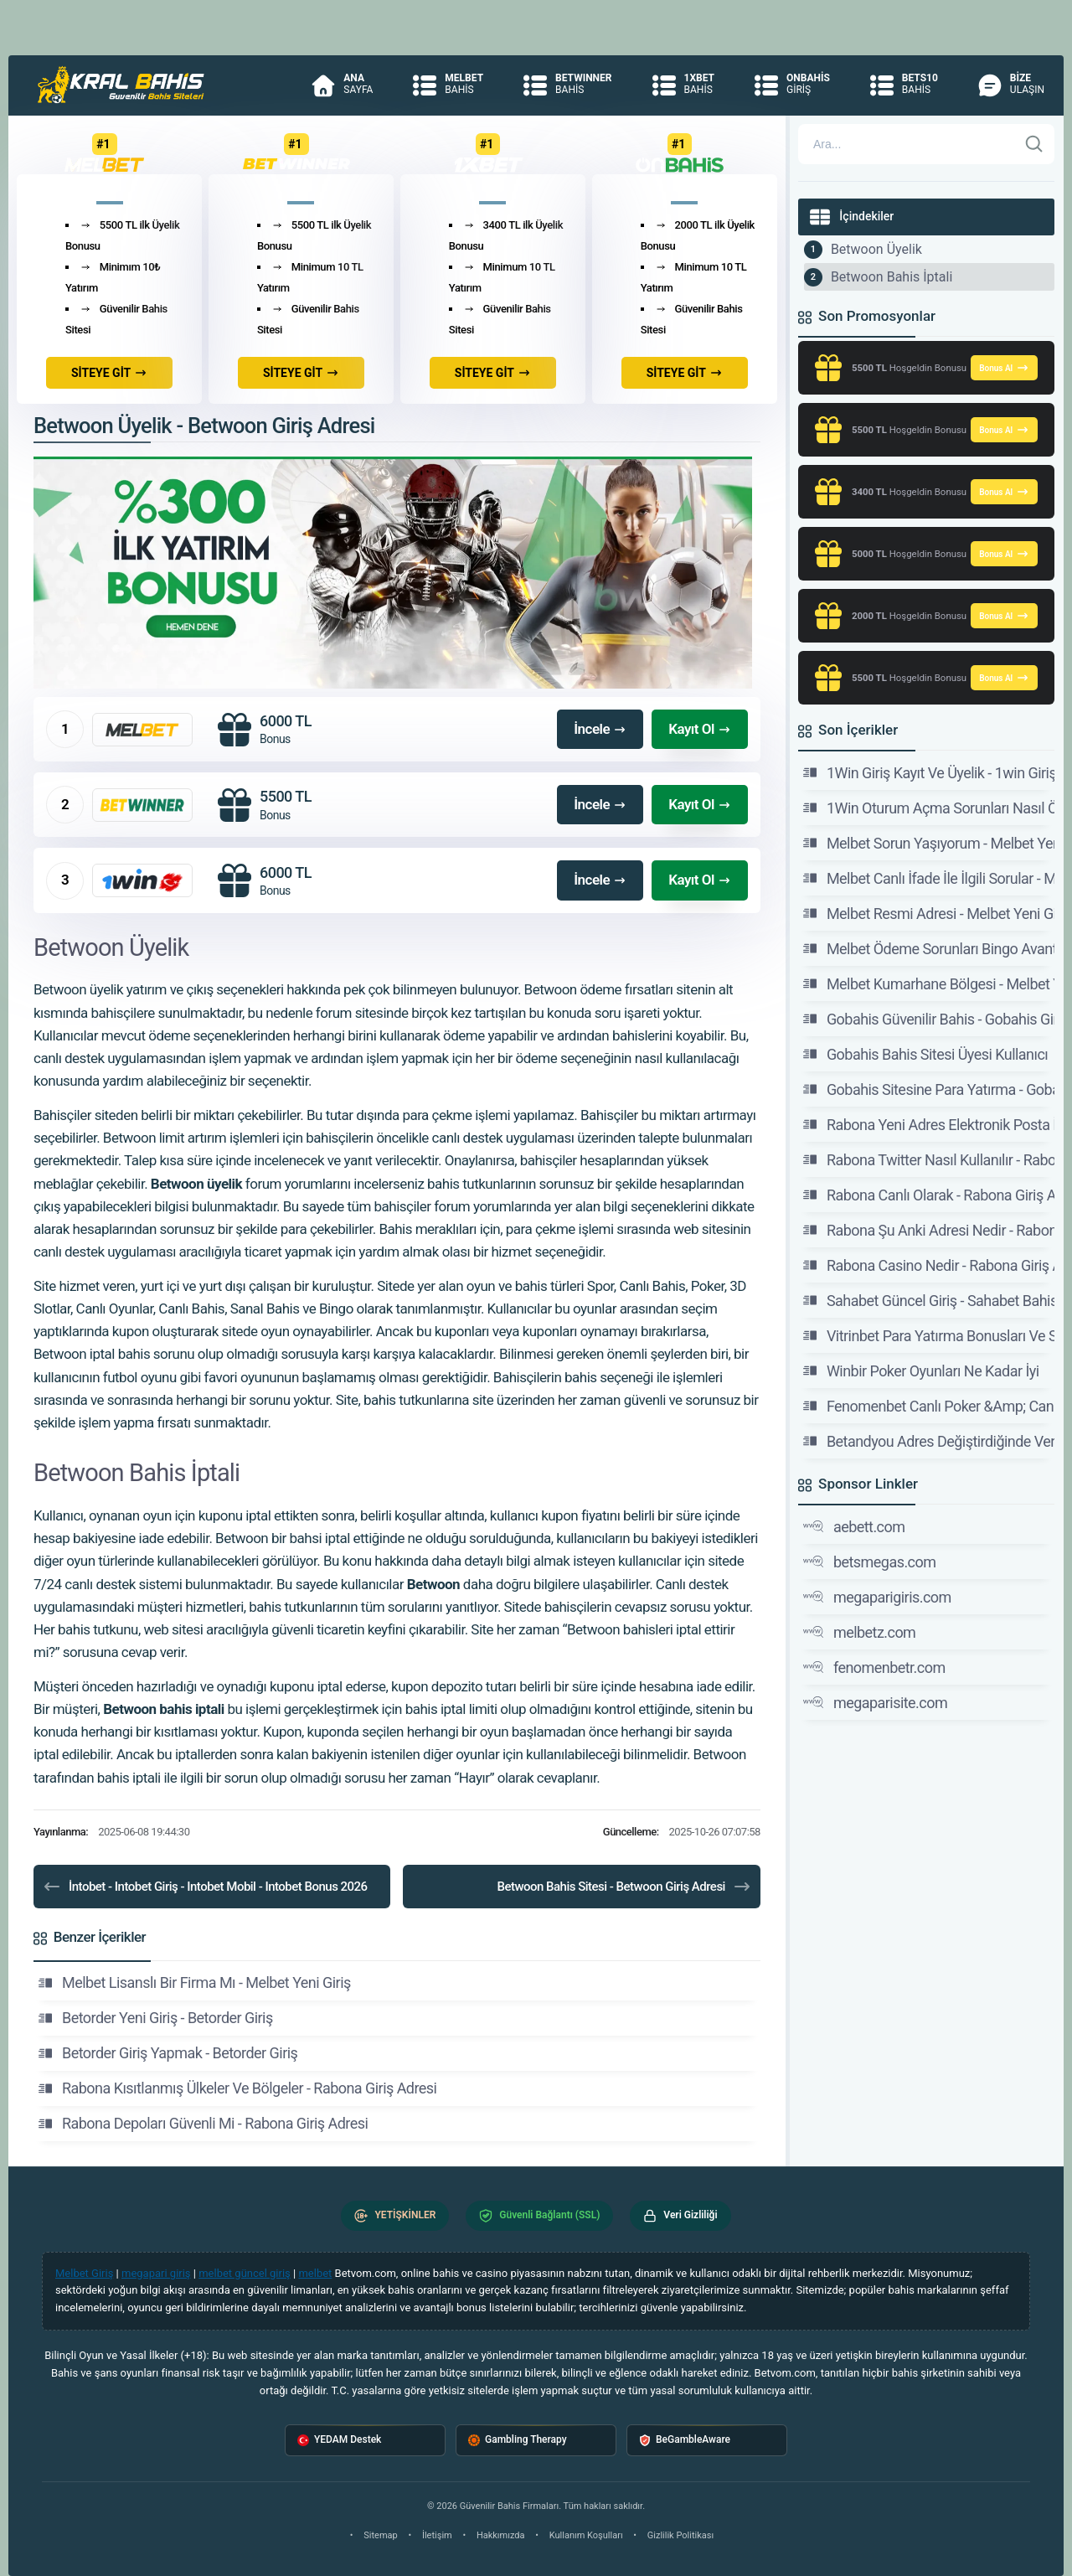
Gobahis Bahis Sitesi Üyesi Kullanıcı (925, 1053)
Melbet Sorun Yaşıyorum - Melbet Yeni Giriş (928, 842)
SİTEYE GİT (109, 372)
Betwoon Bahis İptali (891, 277)
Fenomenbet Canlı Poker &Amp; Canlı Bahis (928, 1405)
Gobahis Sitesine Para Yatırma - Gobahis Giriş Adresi (928, 1089)
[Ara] (1034, 144)
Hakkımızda (501, 2535)
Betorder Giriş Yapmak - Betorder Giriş (168, 2053)
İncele (600, 728)
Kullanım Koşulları (586, 2535)
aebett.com (854, 1526)
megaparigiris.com (877, 1596)
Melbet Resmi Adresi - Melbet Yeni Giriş (928, 913)
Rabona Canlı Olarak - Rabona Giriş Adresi (928, 1194)
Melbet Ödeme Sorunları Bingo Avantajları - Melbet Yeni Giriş (928, 948)
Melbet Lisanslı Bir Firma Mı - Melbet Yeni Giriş (195, 1982)
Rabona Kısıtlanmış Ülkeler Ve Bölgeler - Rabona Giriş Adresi (237, 2088)
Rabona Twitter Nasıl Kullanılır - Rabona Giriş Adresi (928, 1159)
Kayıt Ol (699, 728)
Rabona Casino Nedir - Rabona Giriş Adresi (928, 1265)
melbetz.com (859, 1631)
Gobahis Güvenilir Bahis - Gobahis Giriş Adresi (928, 1018)
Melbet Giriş (84, 2273)
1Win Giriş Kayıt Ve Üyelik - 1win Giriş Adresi (928, 772)
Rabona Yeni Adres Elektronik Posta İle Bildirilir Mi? (928, 1124)
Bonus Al (1004, 367)
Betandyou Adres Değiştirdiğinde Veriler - (928, 1440)
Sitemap (380, 2535)
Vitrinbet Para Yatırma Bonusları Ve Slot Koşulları (928, 1335)
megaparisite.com (875, 1702)
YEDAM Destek (339, 2440)
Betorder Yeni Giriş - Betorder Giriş (156, 2018)
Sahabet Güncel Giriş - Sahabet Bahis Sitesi (928, 1300)
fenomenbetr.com (874, 1667)
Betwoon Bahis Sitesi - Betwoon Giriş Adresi (624, 1887)
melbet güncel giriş (244, 2273)
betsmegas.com (869, 1561)
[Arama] (908, 144)
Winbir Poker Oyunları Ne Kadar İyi (921, 1370)
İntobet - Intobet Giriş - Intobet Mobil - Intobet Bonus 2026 (205, 1887)
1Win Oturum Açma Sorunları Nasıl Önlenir (928, 807)
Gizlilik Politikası (680, 2535)
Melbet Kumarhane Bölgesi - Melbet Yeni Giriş (928, 983)
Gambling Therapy (517, 2440)
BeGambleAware (684, 2440)
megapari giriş (156, 2273)
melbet (315, 2273)
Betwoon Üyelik (876, 249)
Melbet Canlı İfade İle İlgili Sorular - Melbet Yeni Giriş (928, 878)
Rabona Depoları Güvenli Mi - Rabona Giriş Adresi (203, 2123)
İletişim (437, 2535)
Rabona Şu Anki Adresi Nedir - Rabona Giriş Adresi (928, 1229)
